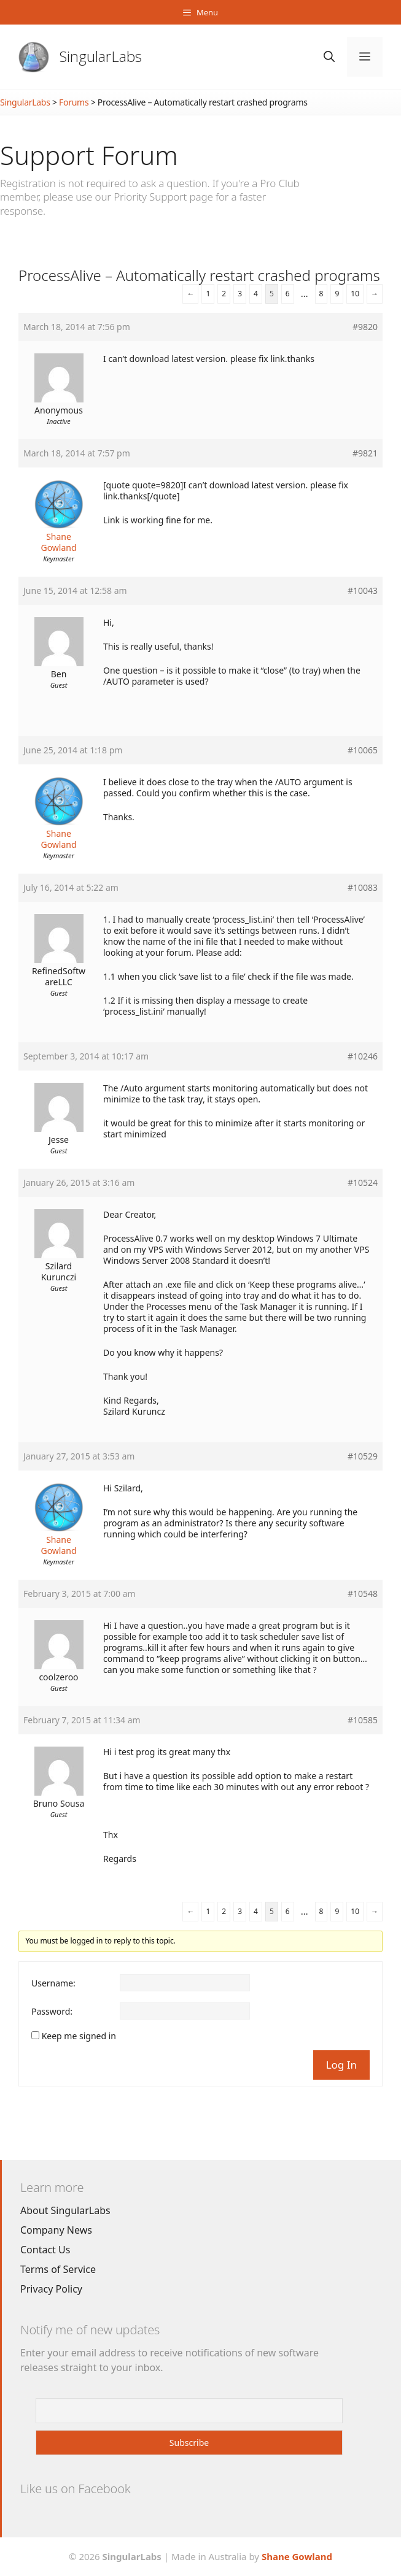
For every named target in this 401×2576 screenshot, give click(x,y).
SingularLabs (101, 56)
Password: (51, 2011)
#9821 (365, 453)
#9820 (365, 327)
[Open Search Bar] (329, 57)
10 (355, 293)
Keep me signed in (79, 2036)
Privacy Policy (51, 2289)
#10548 (363, 1593)
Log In (341, 2065)
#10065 (363, 750)
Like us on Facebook (75, 2488)
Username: (53, 1983)
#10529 (363, 1456)
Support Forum (89, 154)
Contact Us (45, 2249)
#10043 (363, 590)
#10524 (363, 1182)
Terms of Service (58, 2269)
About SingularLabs (65, 2210)
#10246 (363, 1056)
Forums (73, 102)
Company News (56, 2230)
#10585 (363, 1720)
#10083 (363, 887)
